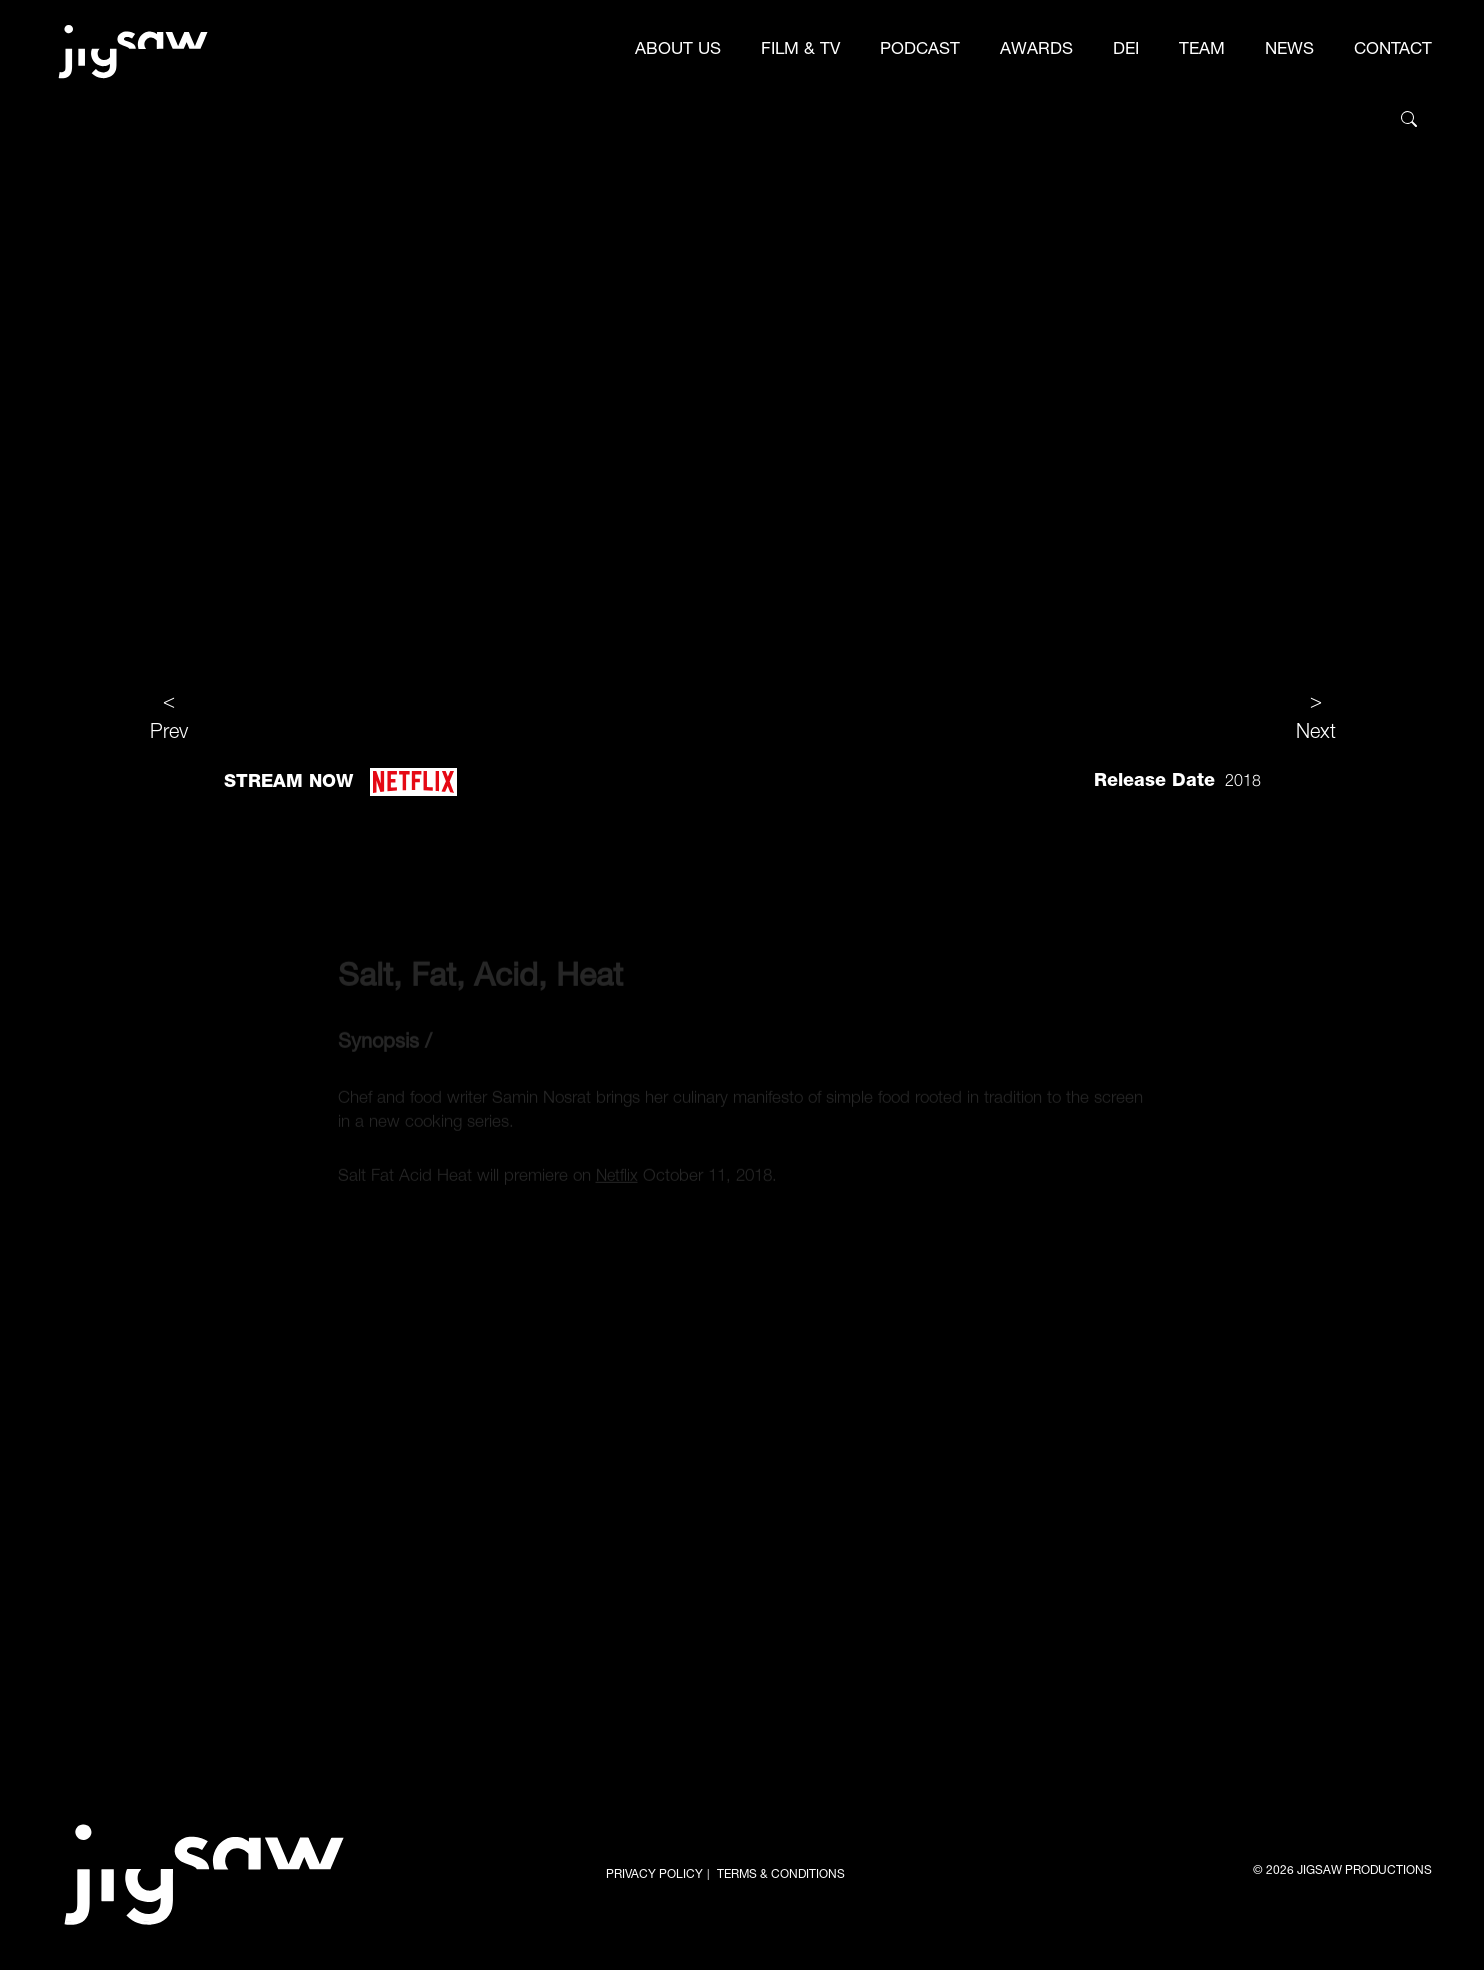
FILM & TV (800, 50)
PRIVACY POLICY (654, 1875)
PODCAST (920, 50)
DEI (1126, 50)
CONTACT (1393, 50)
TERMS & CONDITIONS (781, 1875)
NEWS (1289, 50)
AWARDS (1036, 50)
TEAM (1202, 50)
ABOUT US (678, 50)
